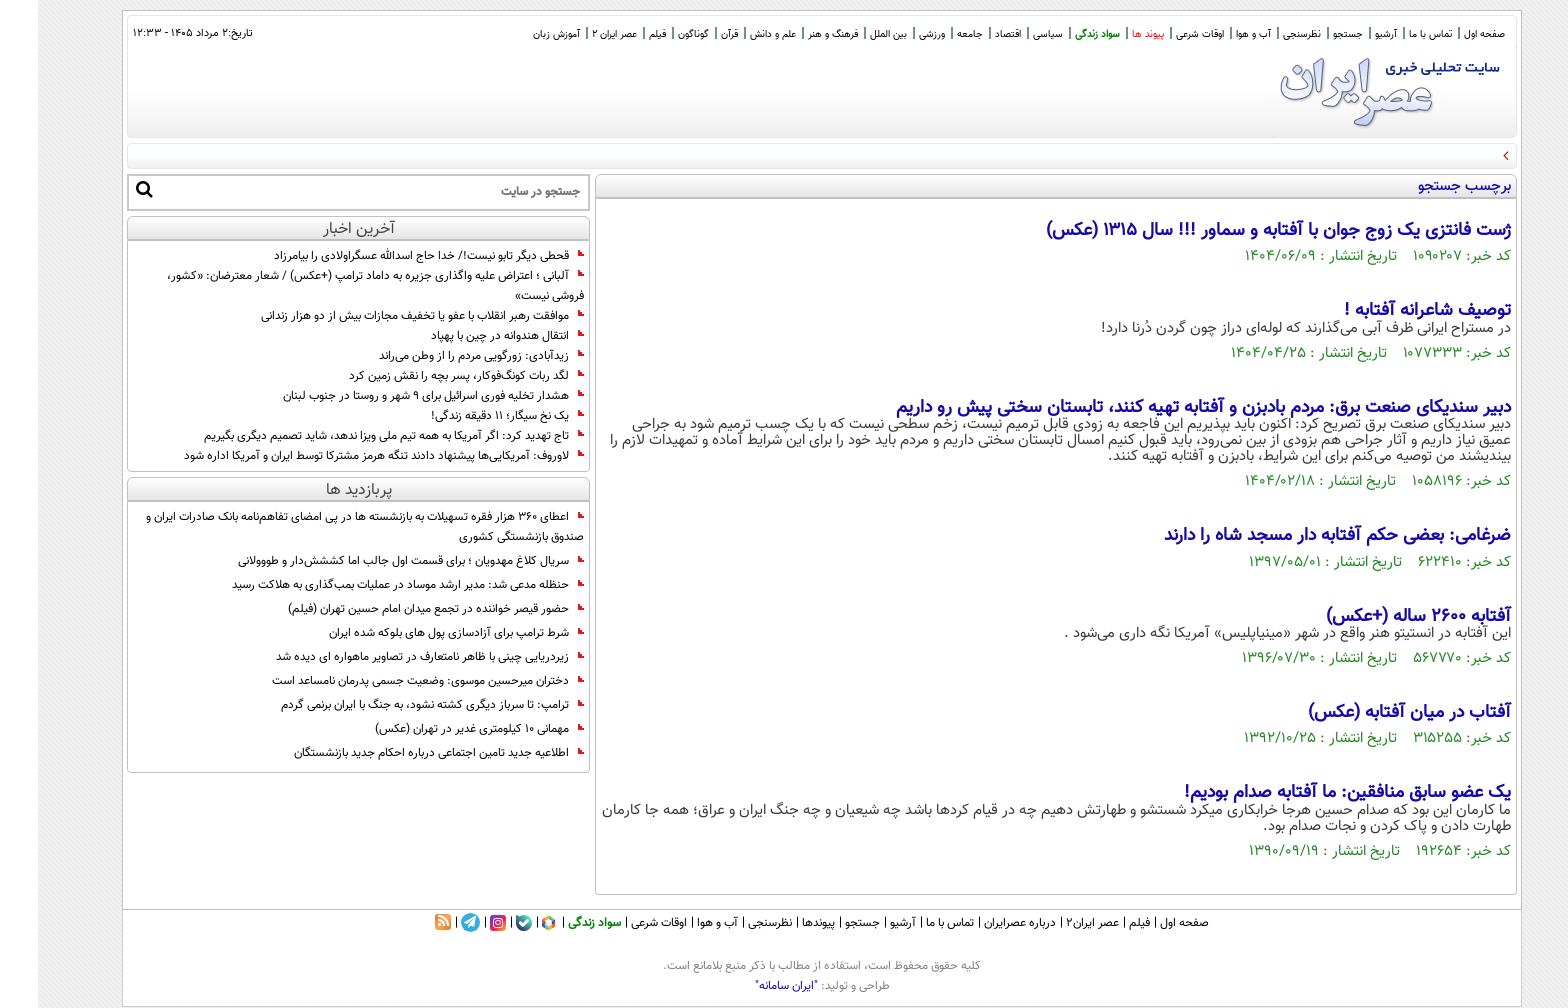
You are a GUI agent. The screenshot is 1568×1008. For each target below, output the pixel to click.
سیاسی (1010, 34)
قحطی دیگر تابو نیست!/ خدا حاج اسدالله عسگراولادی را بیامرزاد (391, 256)
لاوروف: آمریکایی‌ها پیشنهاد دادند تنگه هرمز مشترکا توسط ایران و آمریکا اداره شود (346, 456)
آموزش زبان (518, 34)
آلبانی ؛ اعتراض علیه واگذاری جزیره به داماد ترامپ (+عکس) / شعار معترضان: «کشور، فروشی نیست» (337, 286)
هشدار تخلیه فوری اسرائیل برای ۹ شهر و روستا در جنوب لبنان (395, 396)
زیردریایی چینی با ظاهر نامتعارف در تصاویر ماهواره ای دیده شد (392, 657)
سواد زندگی (1059, 34)
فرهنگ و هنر (795, 34)
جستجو (1310, 34)
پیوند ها (1110, 34)
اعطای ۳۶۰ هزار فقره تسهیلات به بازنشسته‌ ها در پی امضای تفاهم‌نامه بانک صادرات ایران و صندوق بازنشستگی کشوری (327, 527)
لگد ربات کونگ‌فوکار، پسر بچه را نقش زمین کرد (428, 376)
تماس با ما (1392, 34)
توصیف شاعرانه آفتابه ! (1389, 311)
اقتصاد (970, 34)
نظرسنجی (1264, 34)
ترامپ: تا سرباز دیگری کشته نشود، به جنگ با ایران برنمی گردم (394, 705)
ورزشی (894, 34)
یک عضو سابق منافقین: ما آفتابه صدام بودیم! (1309, 793)
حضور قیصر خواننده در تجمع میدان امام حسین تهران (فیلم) (398, 609)
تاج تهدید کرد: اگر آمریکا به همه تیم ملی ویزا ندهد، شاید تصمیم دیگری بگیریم (356, 436)
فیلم (619, 34)
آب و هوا (1215, 34)
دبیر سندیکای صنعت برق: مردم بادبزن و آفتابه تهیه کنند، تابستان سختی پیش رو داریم (1165, 408)
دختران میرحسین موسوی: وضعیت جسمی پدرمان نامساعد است (390, 681)
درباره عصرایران (982, 923)
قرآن (691, 34)
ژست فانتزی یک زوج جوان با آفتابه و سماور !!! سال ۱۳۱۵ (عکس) (1240, 231)
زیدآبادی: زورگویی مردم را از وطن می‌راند (443, 356)
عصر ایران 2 (576, 34)
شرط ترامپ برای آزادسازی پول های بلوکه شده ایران (418, 633)
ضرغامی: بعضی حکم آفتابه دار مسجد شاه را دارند (1299, 536)
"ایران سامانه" (748, 986)
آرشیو (1348, 34)
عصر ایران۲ (1054, 923)
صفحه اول (1446, 34)
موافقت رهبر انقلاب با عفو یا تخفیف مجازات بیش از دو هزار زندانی (384, 316)
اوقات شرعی (1162, 34)
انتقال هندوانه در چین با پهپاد (469, 336)
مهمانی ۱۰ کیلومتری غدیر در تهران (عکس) (441, 729)
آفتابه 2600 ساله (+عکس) (1380, 617)
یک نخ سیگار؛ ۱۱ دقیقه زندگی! (469, 416)
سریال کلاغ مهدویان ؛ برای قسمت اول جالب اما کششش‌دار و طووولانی (373, 561)
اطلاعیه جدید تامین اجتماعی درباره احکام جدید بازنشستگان (401, 753)
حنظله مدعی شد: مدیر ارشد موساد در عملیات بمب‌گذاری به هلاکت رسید (370, 585)
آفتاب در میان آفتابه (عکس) (1371, 713)
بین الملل (850, 34)
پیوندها (780, 923)
